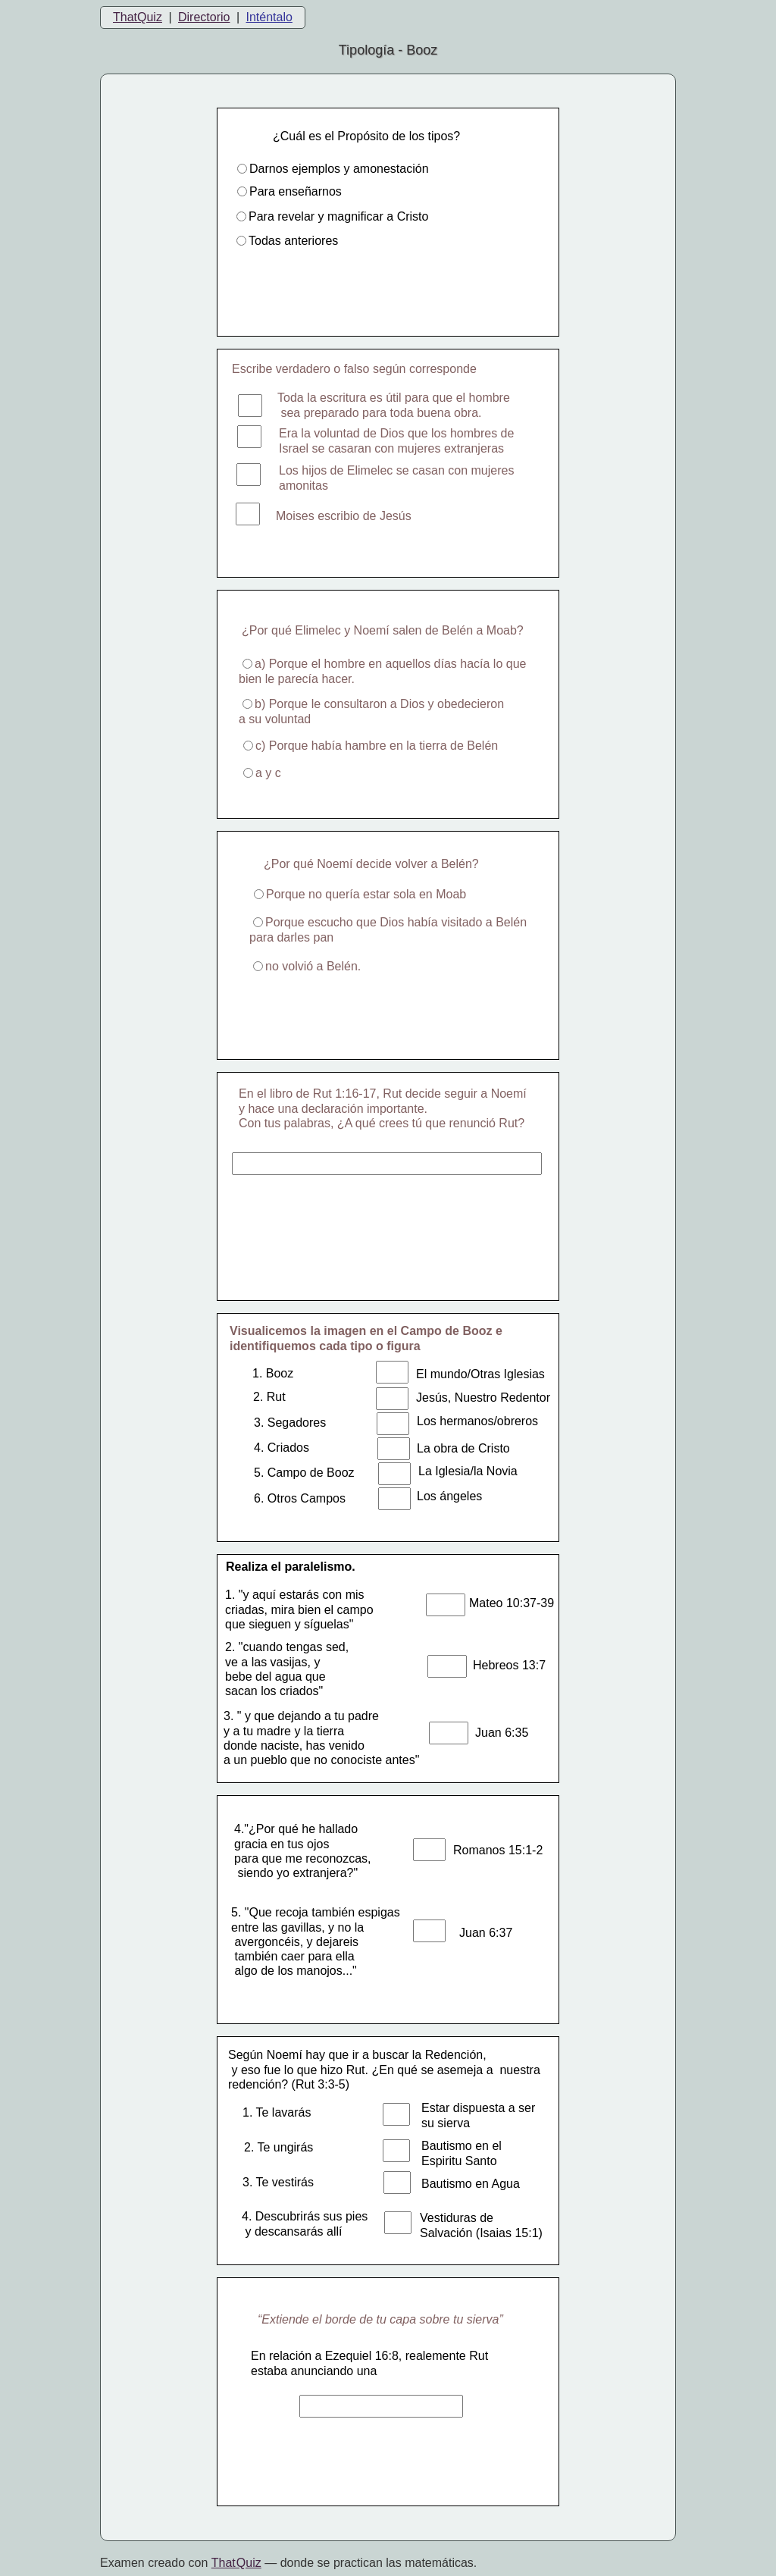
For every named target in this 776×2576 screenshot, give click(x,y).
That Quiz (236, 2562)
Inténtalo (269, 17)
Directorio (204, 17)
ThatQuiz (137, 17)
